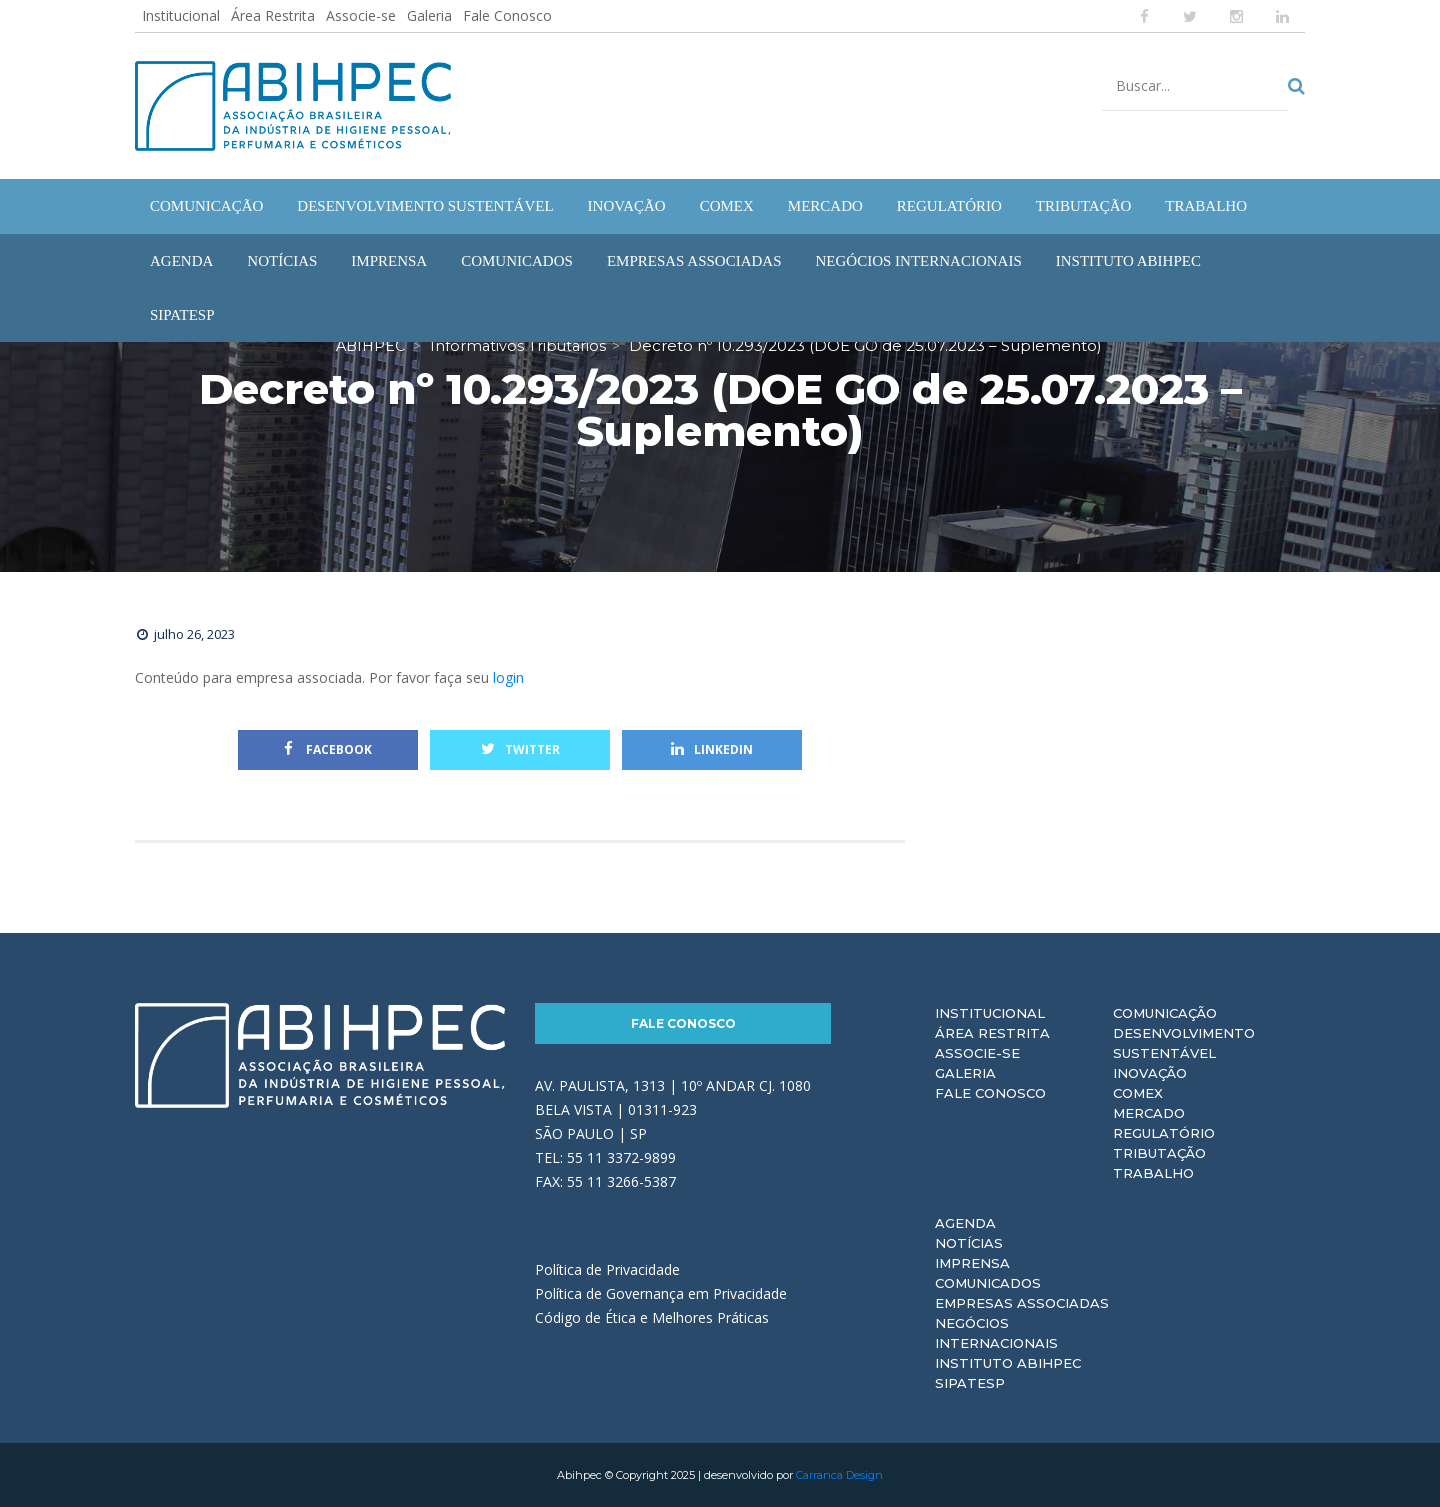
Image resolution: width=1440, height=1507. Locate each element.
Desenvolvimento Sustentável (1184, 1043)
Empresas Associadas (1022, 1303)
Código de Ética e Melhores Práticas (652, 1317)
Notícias (969, 1243)
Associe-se (361, 15)
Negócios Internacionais (996, 1333)
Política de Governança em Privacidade (661, 1293)
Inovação (1150, 1073)
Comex (1138, 1093)
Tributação (1159, 1153)
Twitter (520, 749)
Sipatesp (970, 1383)
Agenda (965, 1223)
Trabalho (1153, 1173)
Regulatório (1164, 1133)
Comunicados (988, 1283)
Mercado (1149, 1113)
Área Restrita (273, 15)
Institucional (181, 15)
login (508, 677)
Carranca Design (839, 1475)
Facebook (328, 749)
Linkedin (712, 749)
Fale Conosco (507, 15)
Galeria (429, 15)
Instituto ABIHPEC (1008, 1363)
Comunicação (1165, 1013)
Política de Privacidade (607, 1269)
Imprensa (972, 1263)
